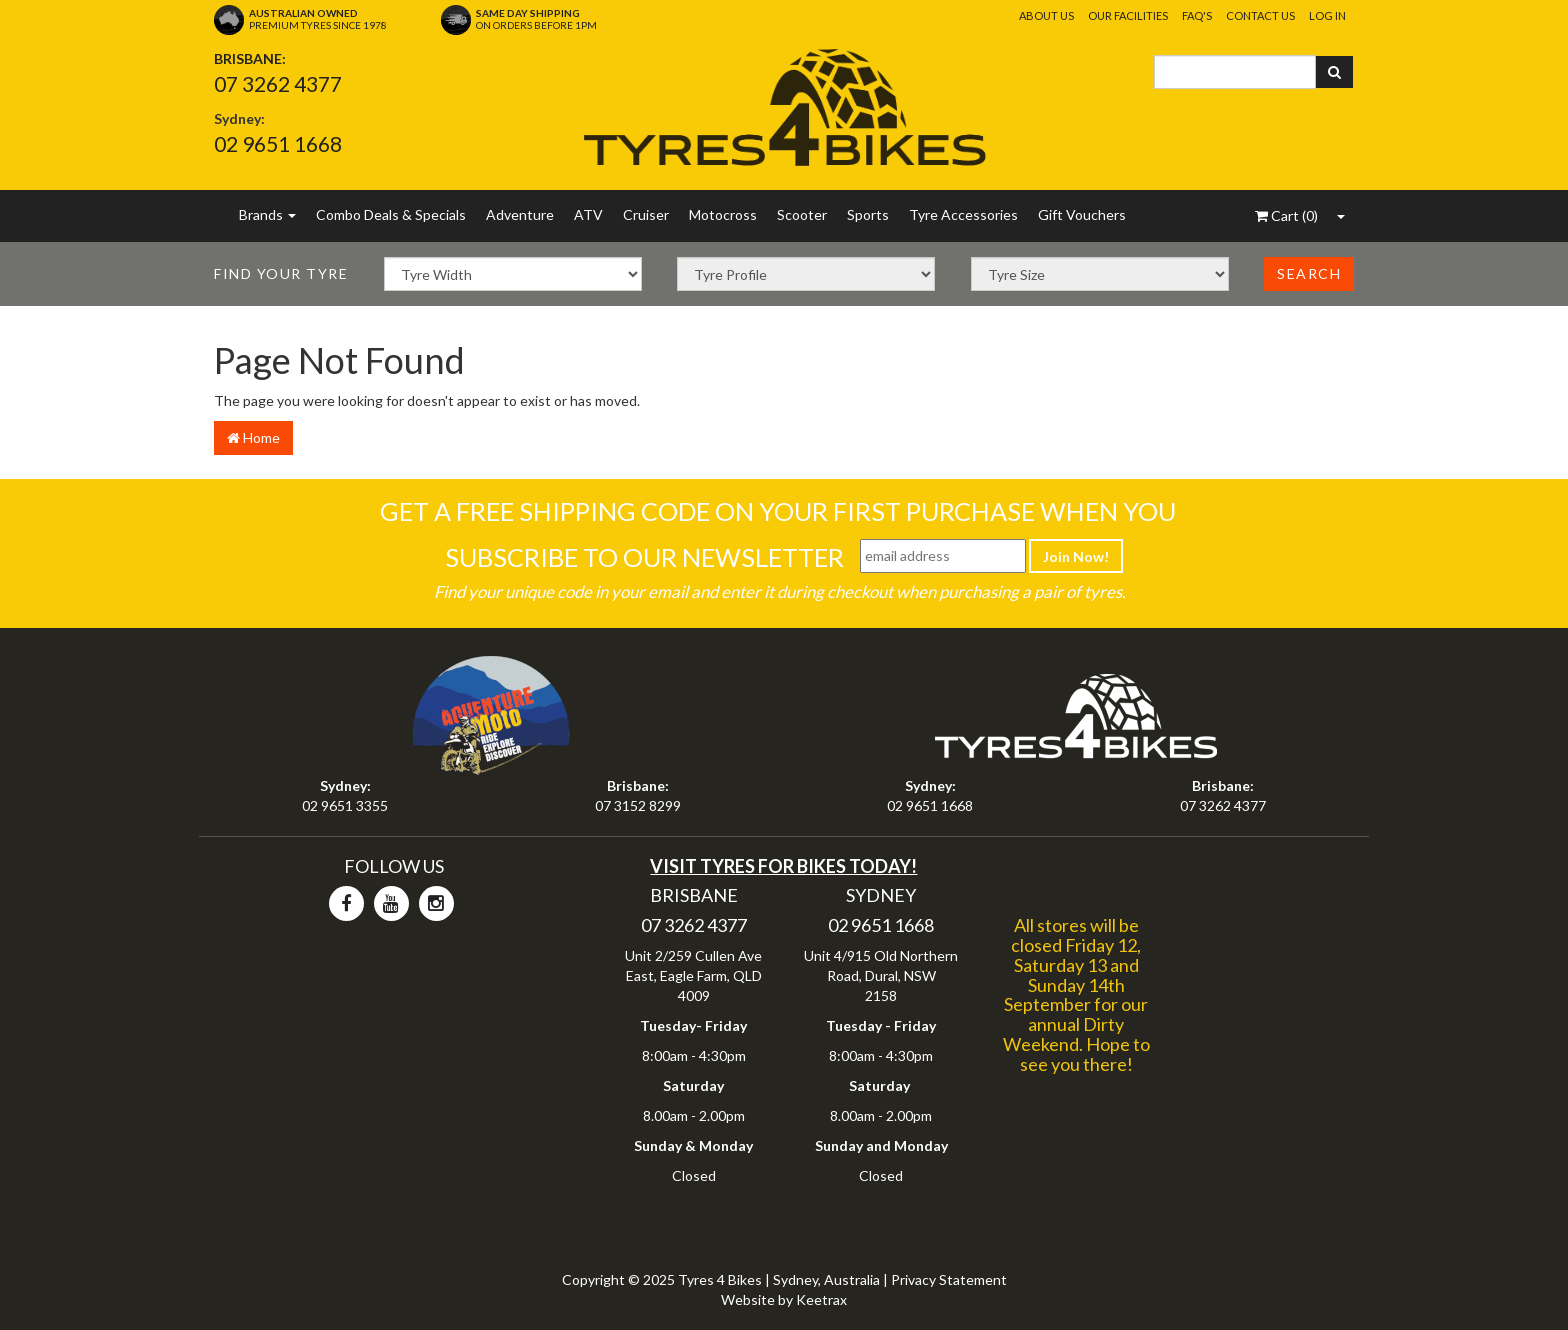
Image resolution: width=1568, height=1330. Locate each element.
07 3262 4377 (278, 83)
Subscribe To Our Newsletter (644, 557)
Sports (868, 214)
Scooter (802, 214)
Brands (267, 214)
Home (253, 437)
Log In (1327, 15)
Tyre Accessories (963, 214)
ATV (588, 214)
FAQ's (1197, 15)
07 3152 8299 (638, 805)
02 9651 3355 (345, 805)
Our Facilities (1128, 15)
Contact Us (1260, 15)
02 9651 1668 (278, 143)
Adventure (520, 214)
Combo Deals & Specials (391, 214)
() (1286, 215)
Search (1309, 273)
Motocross (723, 214)
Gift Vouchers (1082, 214)
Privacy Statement (949, 1279)
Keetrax (821, 1299)
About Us (1046, 15)
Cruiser (646, 214)
